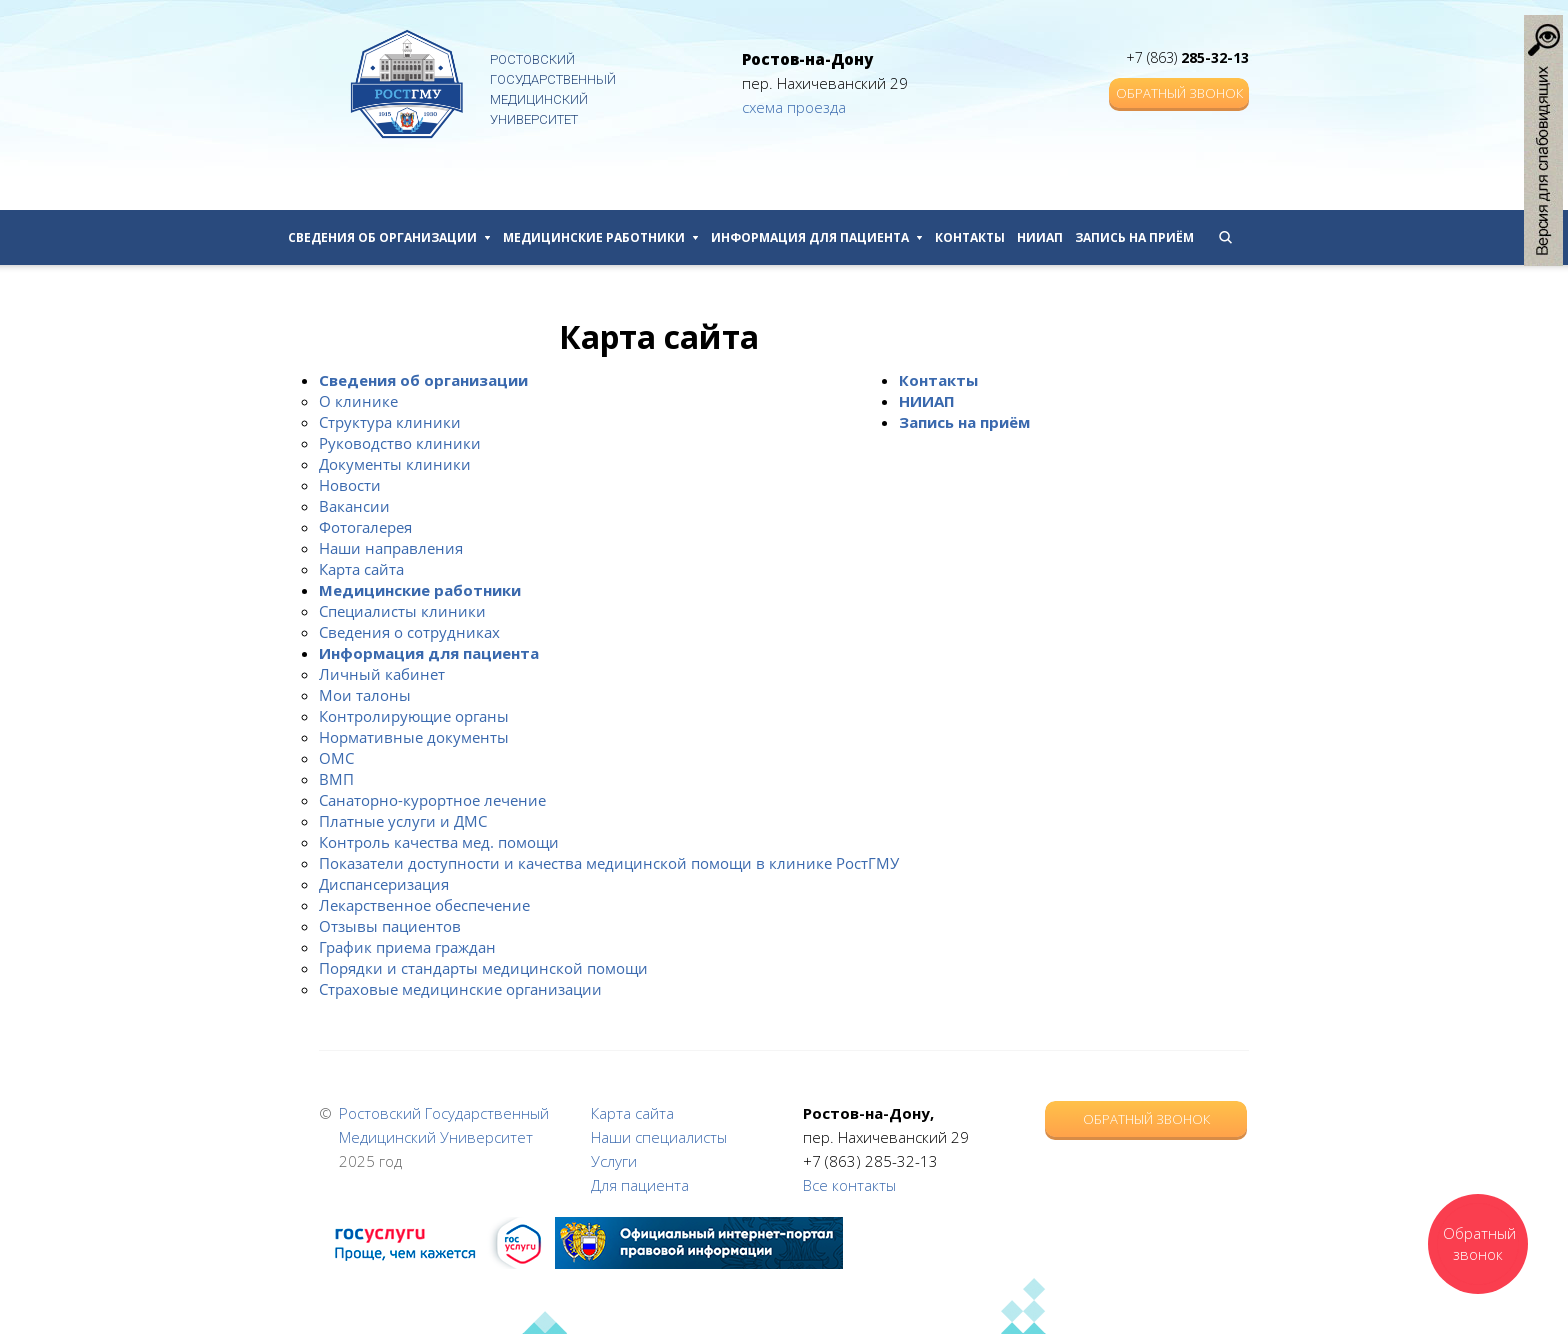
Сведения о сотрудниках (409, 632)
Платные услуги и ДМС (403, 821)
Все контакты (849, 1185)
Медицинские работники (601, 237)
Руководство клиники (400, 443)
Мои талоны (365, 695)
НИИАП (1040, 237)
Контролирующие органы (414, 716)
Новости (350, 485)
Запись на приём (1134, 237)
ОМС (336, 758)
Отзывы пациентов (390, 926)
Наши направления (391, 548)
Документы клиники (395, 464)
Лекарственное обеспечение (424, 905)
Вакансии (354, 506)
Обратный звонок (1179, 93)
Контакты (970, 237)
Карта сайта (361, 569)
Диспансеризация (384, 884)
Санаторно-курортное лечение (432, 800)
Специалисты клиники (402, 611)
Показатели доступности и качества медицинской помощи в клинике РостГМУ (609, 863)
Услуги (614, 1161)
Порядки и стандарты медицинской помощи (483, 968)
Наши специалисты (659, 1137)
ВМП (336, 779)
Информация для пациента (817, 237)
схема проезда (794, 107)
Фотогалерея (365, 527)
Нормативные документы (414, 737)
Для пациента (640, 1185)
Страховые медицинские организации (460, 989)
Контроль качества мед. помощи (439, 842)
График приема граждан (407, 947)
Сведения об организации (389, 237)
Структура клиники (390, 422)
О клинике (358, 401)
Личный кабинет (382, 674)
